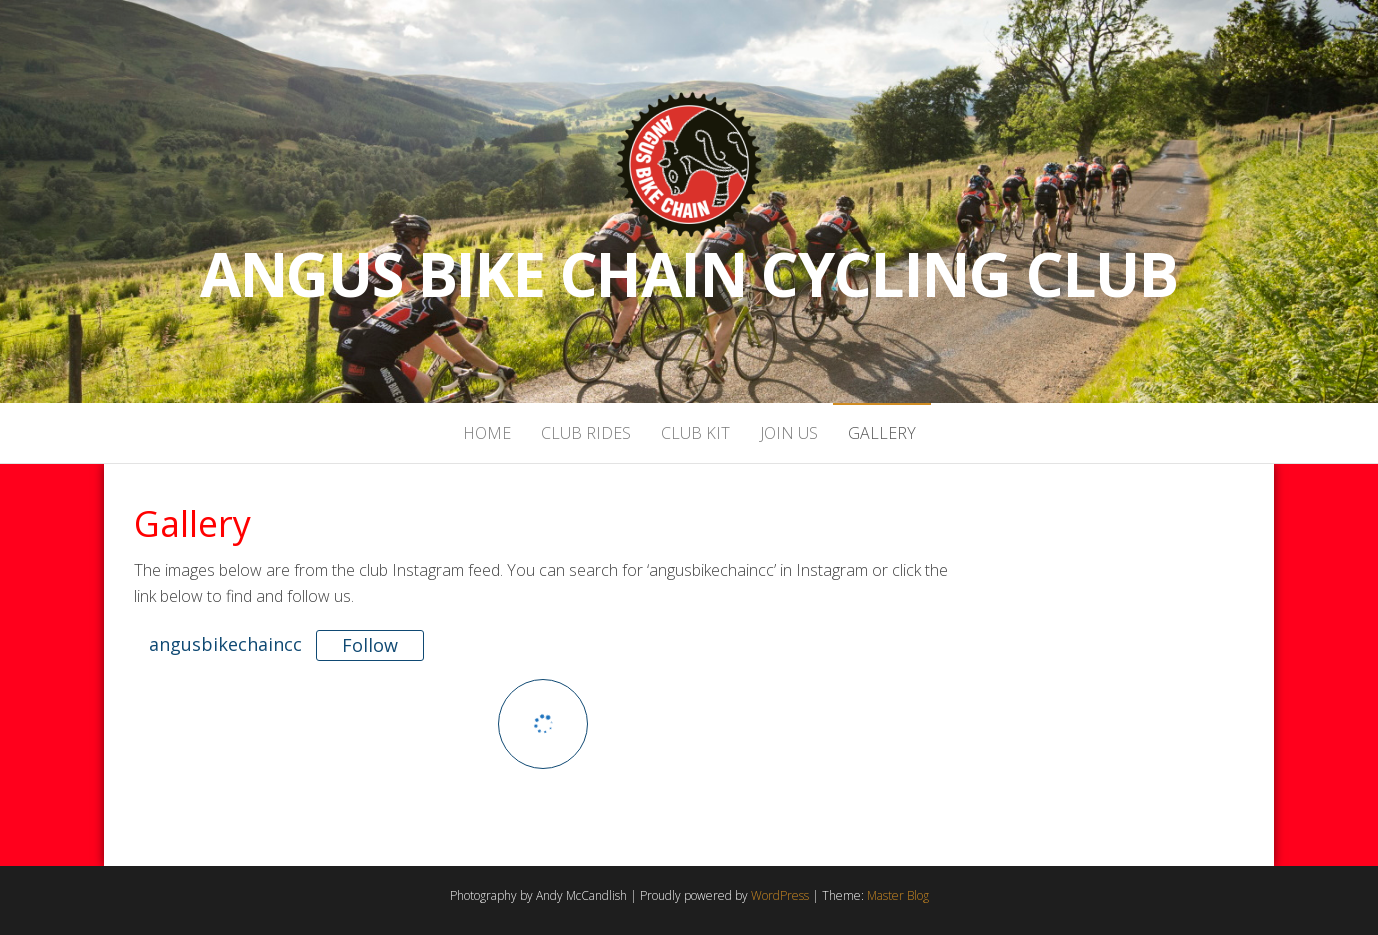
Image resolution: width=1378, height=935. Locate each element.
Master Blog (898, 895)
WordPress (780, 895)
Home (487, 433)
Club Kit (695, 433)
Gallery (882, 433)
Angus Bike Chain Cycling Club (689, 274)
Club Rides (586, 433)
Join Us (789, 433)
